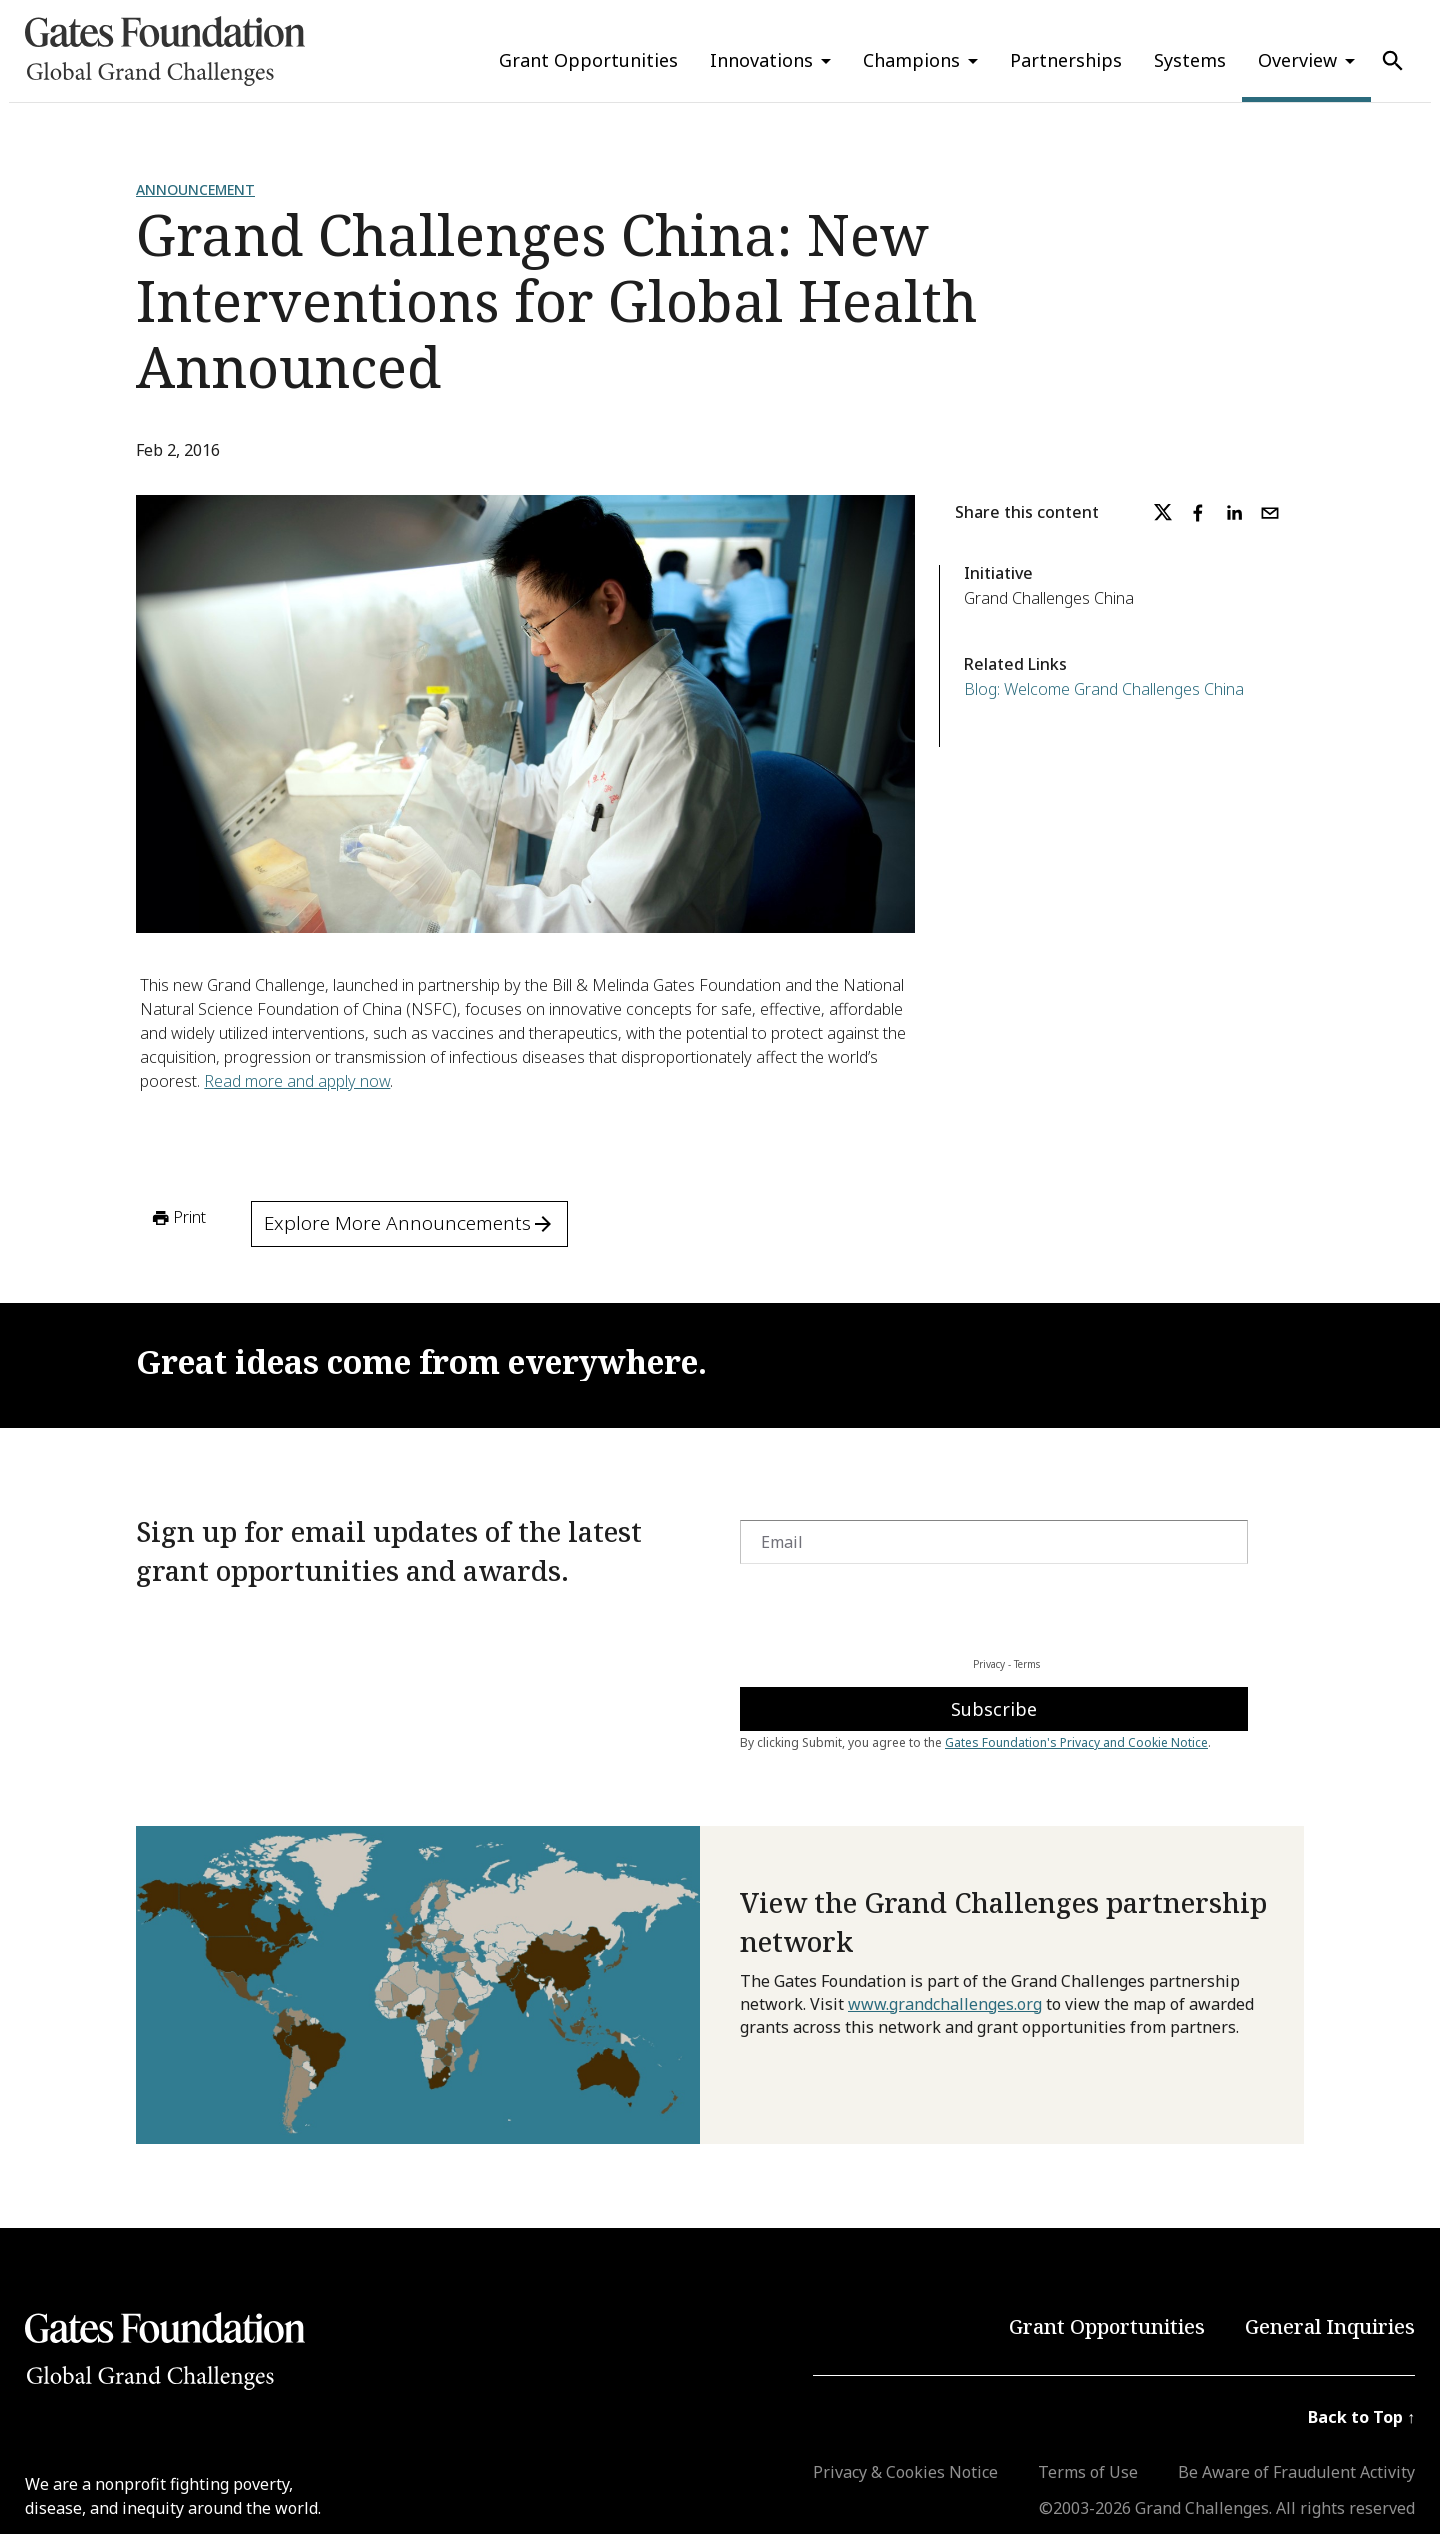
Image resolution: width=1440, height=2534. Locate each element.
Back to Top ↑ (1361, 2417)
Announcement (195, 189)
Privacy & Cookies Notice (905, 2472)
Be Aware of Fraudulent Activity (1296, 2472)
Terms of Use (1088, 2472)
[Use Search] (1393, 61)
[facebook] (1198, 513)
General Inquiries (1330, 2326)
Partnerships (1066, 60)
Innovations (761, 60)
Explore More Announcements (409, 1223)
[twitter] (1163, 513)
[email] (1270, 513)
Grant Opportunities (588, 60)
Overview (1297, 60)
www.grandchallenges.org (945, 2004)
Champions (911, 60)
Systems (1190, 60)
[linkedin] (1234, 513)
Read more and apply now (297, 1081)
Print (177, 1218)
